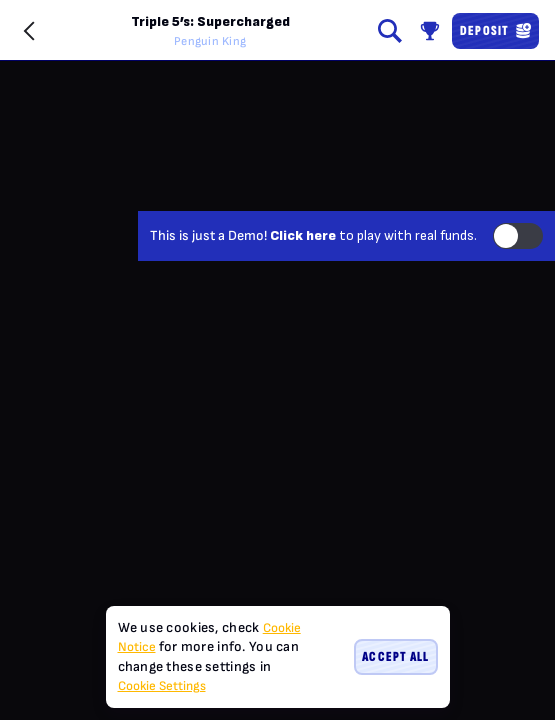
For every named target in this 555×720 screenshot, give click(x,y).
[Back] (30, 31)
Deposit (495, 30)
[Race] (430, 31)
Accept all (395, 656)
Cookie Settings (162, 686)
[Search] (390, 31)
